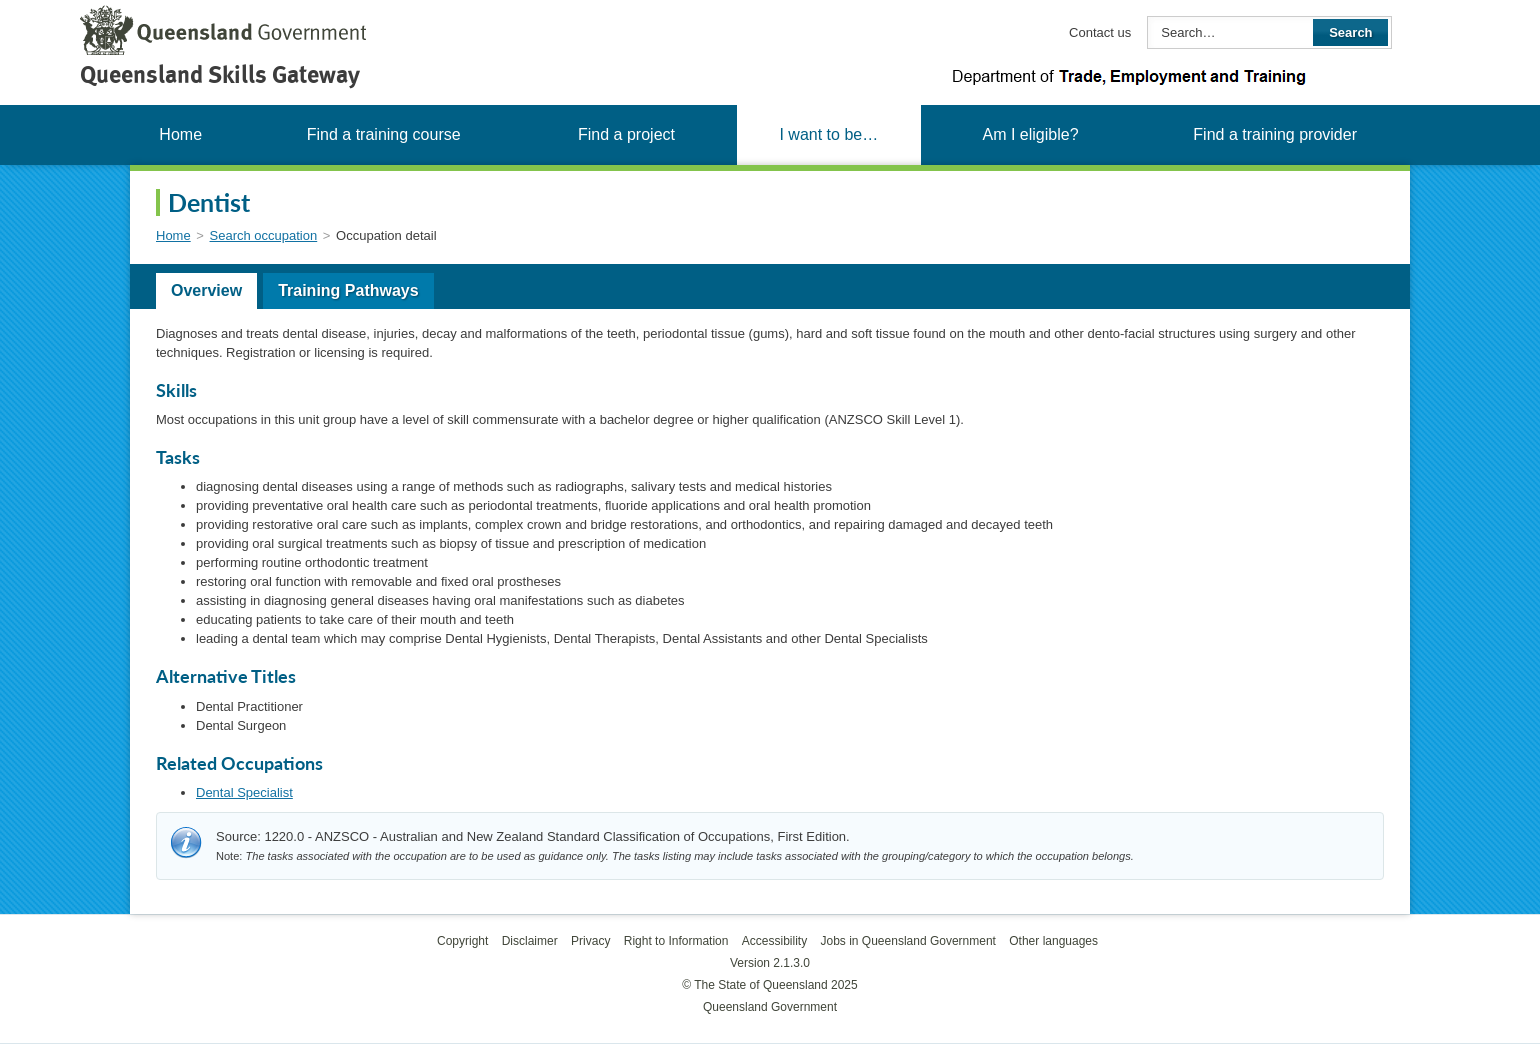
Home (180, 134)
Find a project (626, 134)
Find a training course (384, 134)
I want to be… (828, 134)
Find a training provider (1275, 134)
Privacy (590, 941)
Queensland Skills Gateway (220, 74)
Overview (206, 290)
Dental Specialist (244, 792)
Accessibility (774, 941)
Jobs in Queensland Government (908, 941)
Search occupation (264, 235)
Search (1350, 32)
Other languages (1053, 941)
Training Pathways (348, 290)
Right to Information (676, 941)
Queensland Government (770, 1007)
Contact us (1100, 32)
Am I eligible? (1030, 134)
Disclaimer (530, 941)
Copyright (462, 941)
